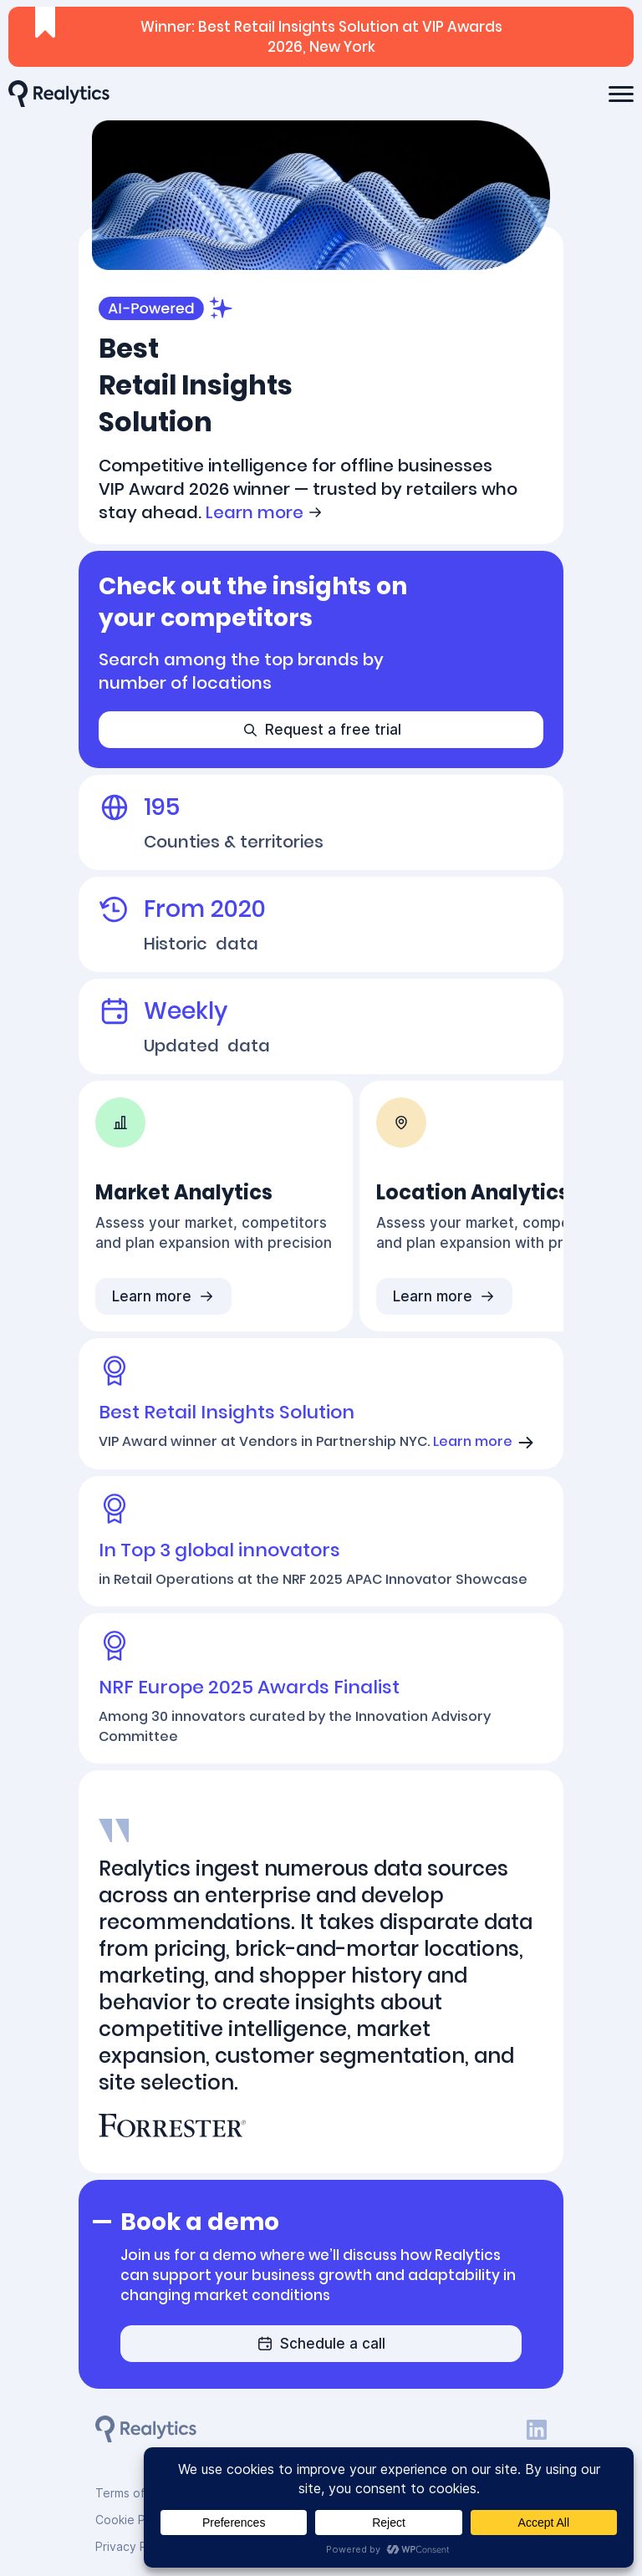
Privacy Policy (134, 2546)
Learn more (265, 512)
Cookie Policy (133, 2519)
